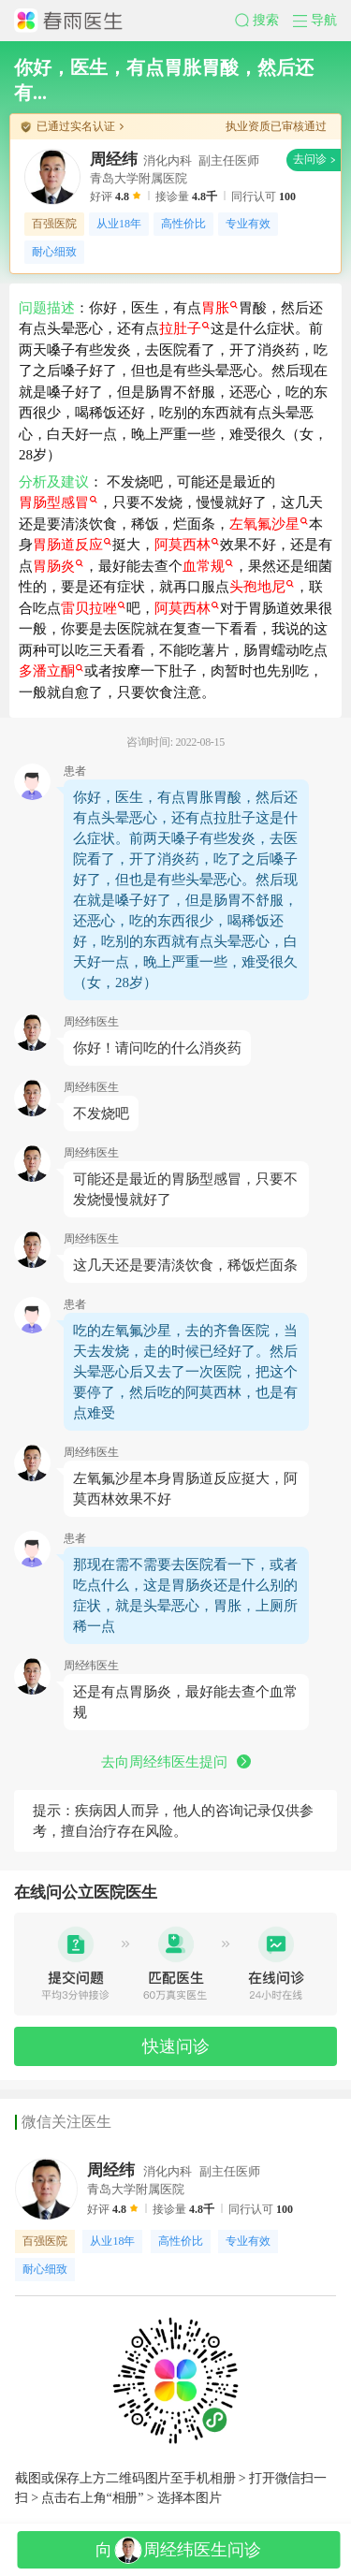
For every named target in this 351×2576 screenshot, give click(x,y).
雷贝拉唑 (93, 608)
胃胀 (219, 307)
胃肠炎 (58, 566)
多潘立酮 (51, 670)
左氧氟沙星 (268, 524)
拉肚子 (184, 328)
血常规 (208, 566)
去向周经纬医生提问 (176, 1761)
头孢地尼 (261, 586)
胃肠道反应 (72, 544)
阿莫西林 (186, 544)
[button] (264, 20)
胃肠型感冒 (58, 502)
